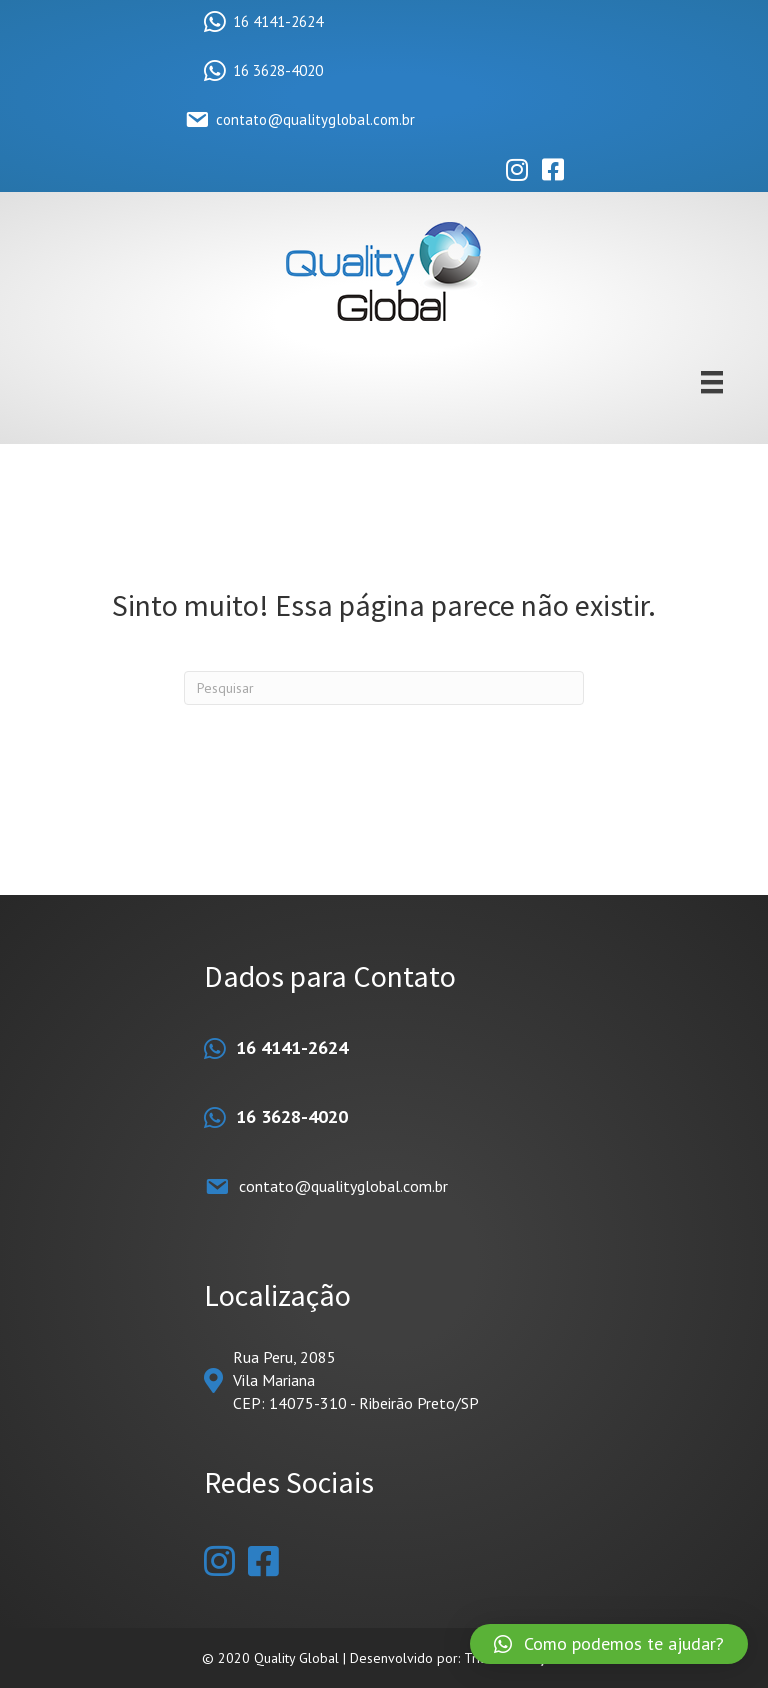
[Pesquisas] (384, 688)
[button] (609, 1644)
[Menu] (712, 382)
